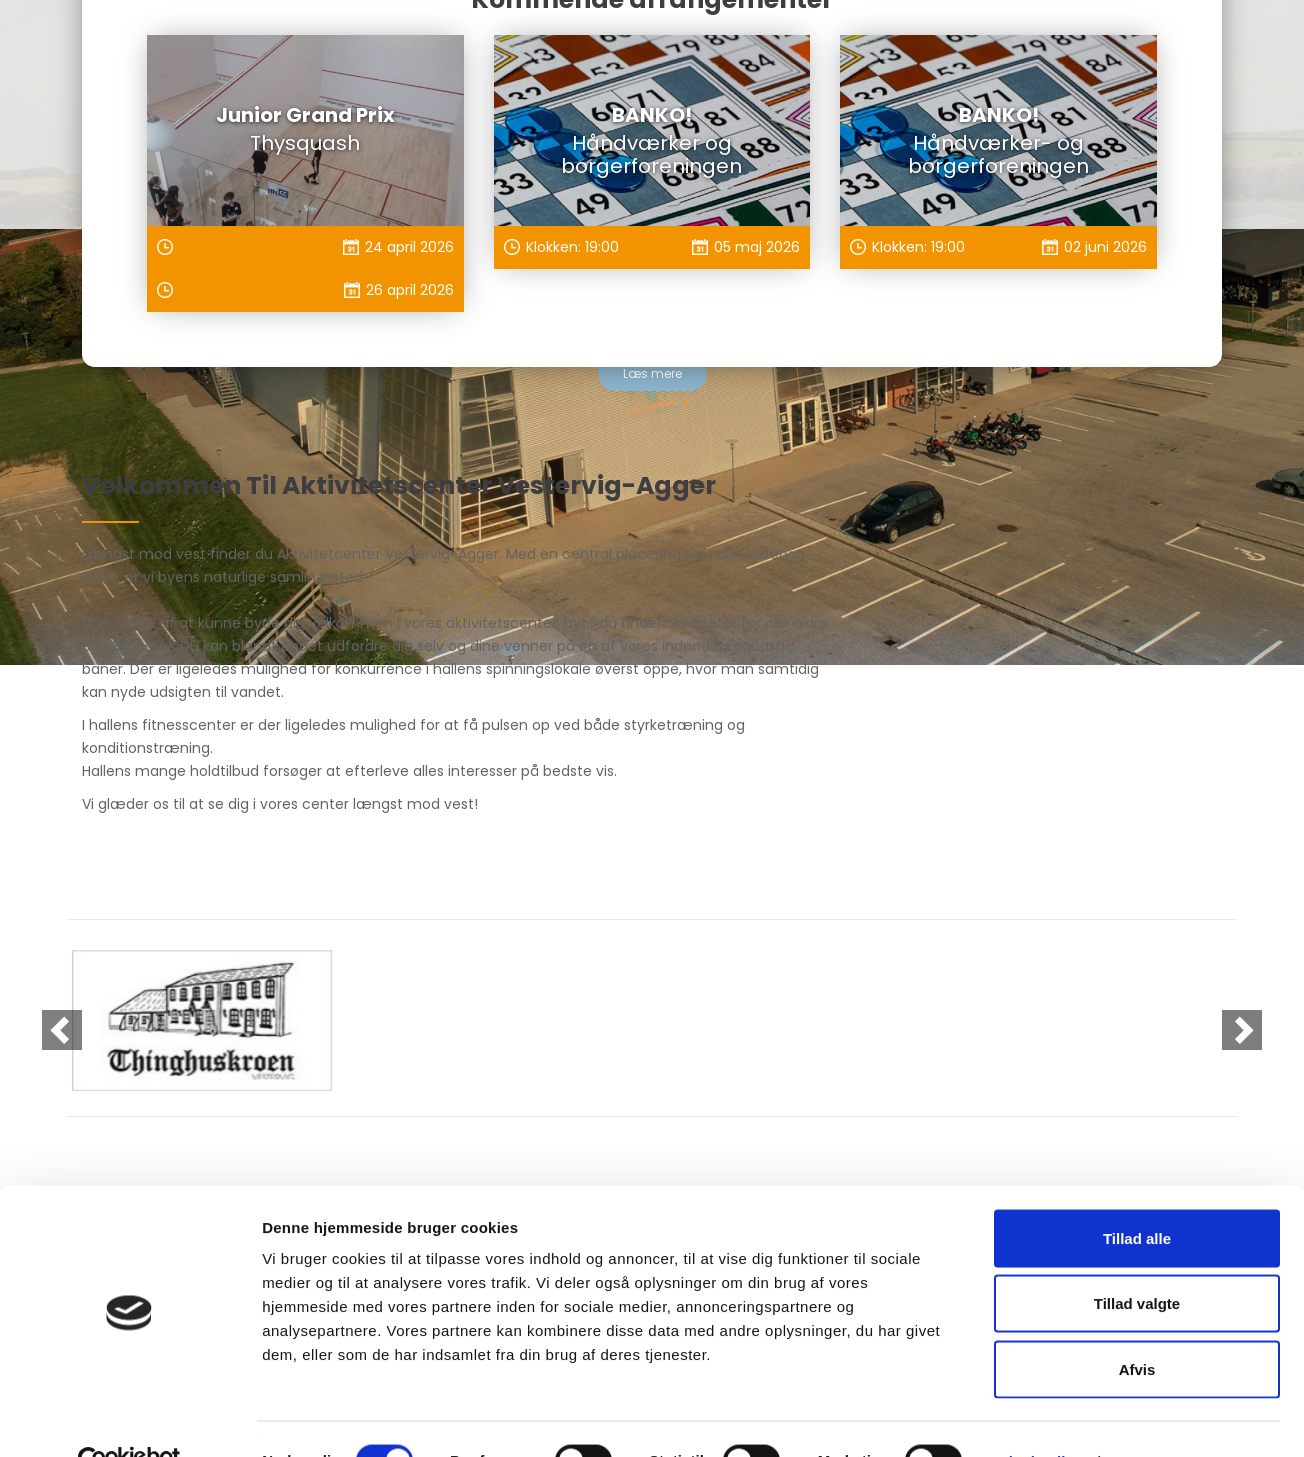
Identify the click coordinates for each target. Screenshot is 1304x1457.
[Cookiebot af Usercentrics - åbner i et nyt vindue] (129, 1418)
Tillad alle (1137, 1194)
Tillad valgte (1137, 1260)
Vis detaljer (1039, 1417)
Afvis (1137, 1325)
